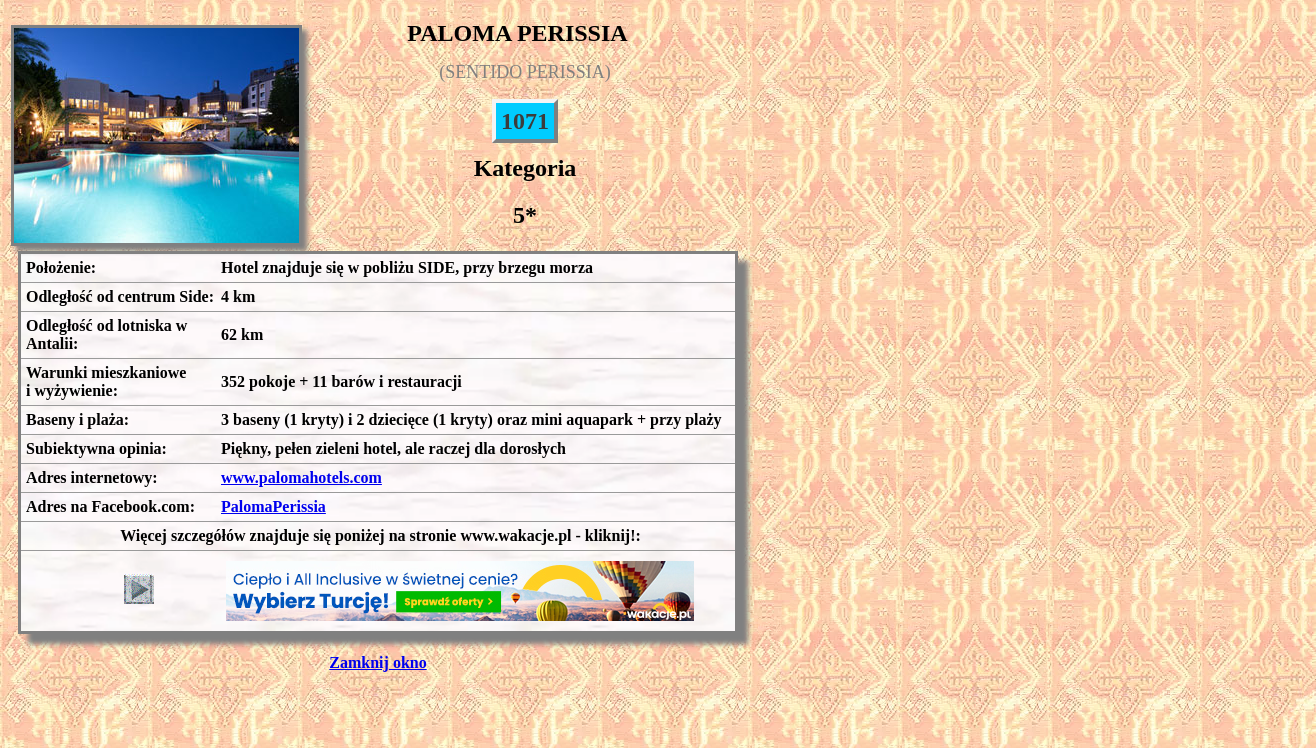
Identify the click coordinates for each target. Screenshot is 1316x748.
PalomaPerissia (273, 506)
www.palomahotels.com (301, 477)
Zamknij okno (377, 662)
